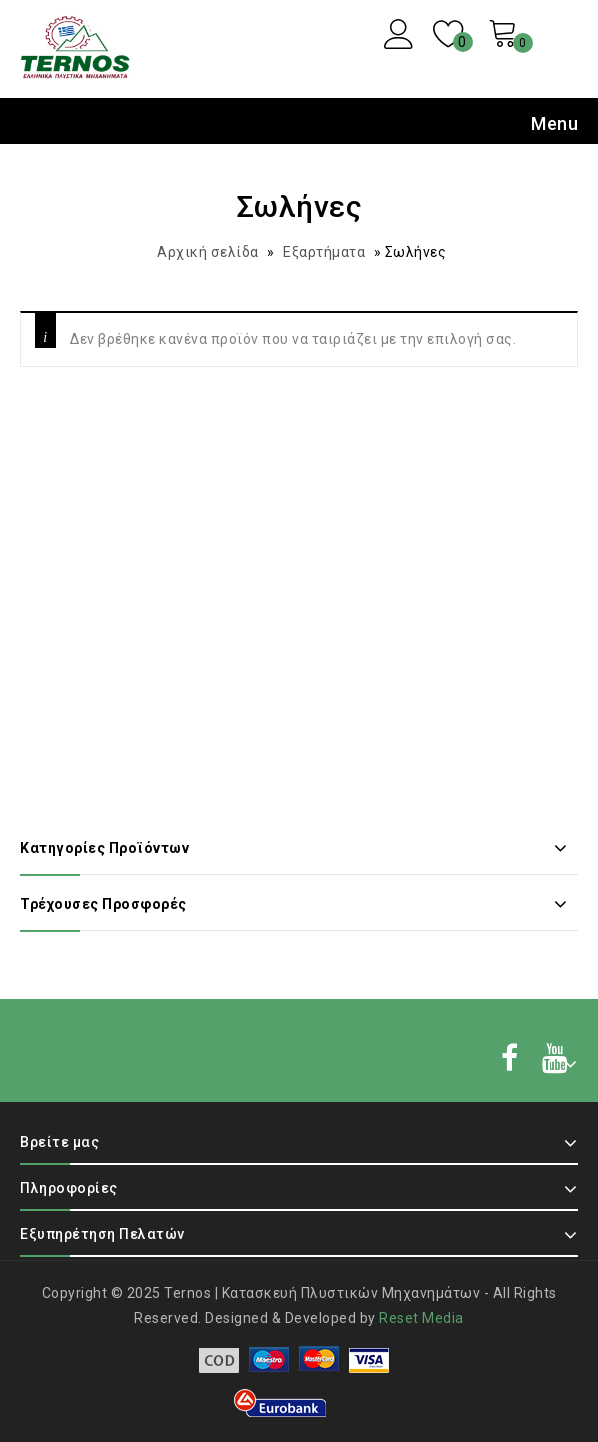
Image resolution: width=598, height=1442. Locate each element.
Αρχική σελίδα (208, 252)
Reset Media (421, 1318)
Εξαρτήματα (324, 252)
